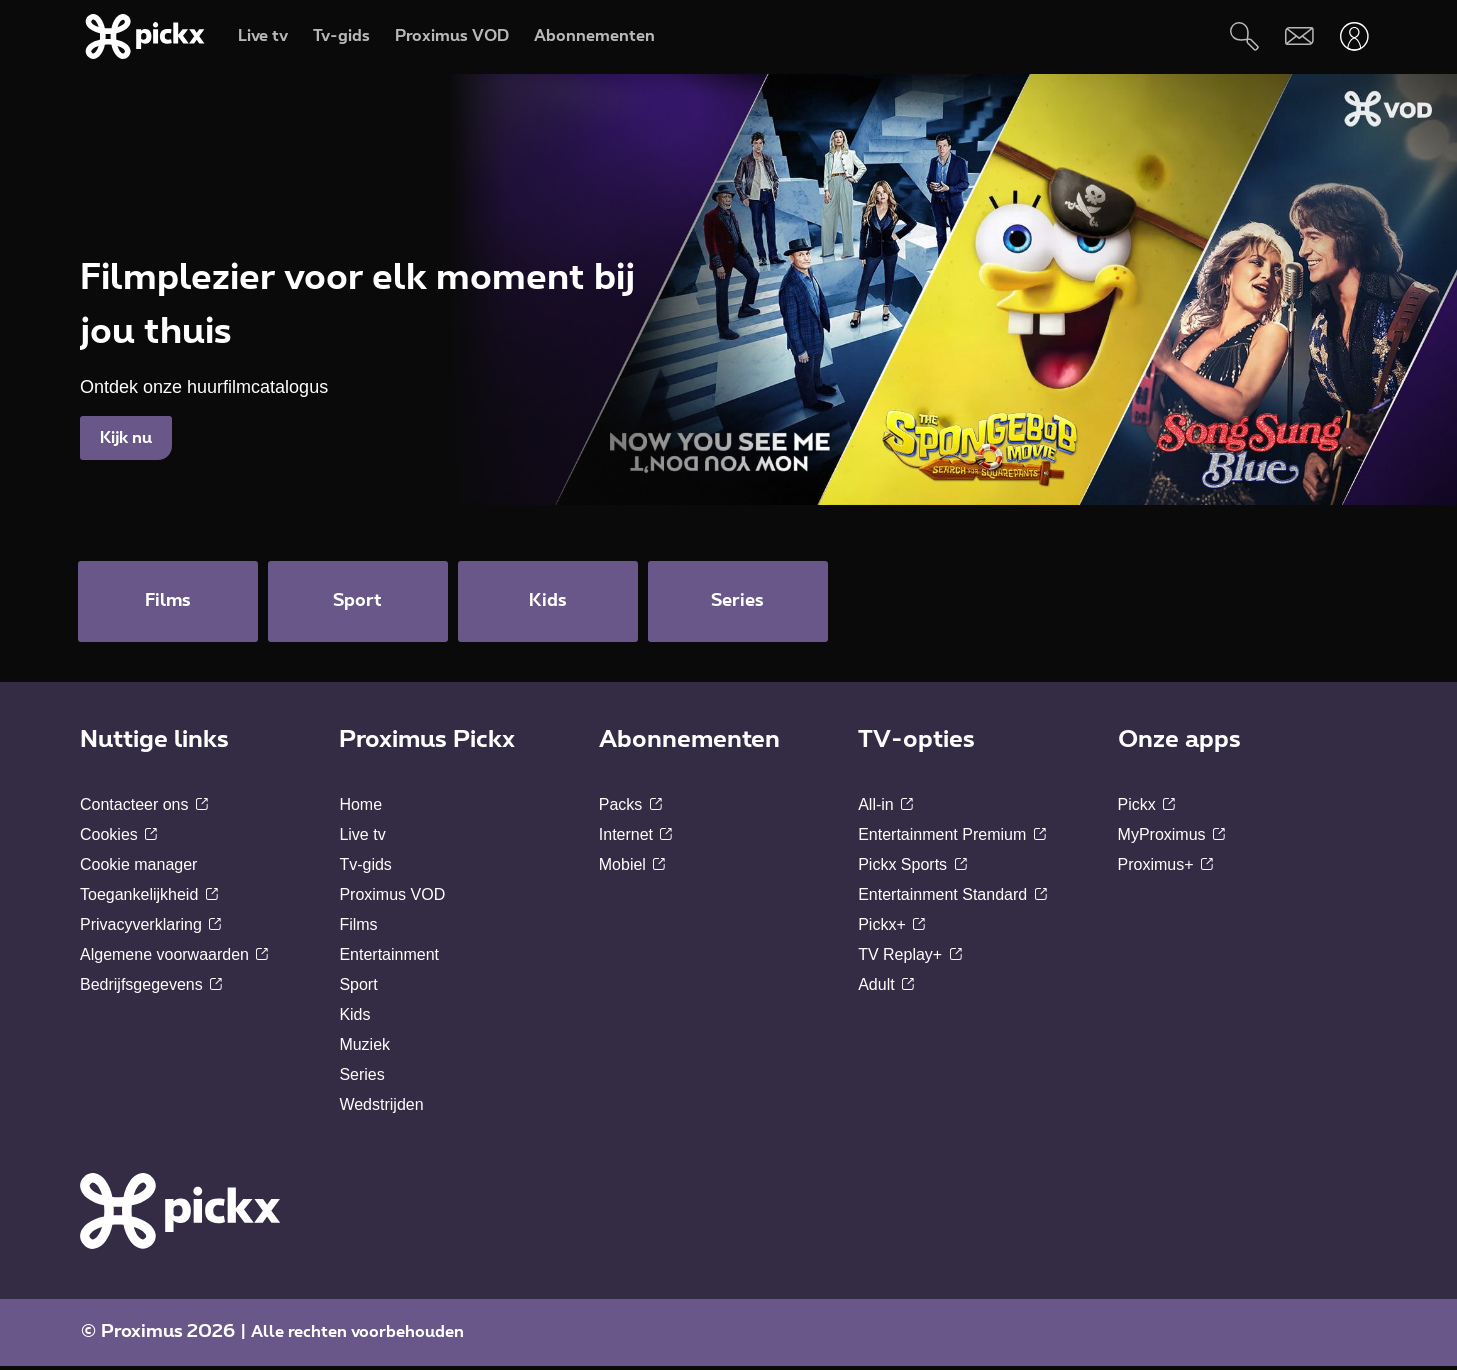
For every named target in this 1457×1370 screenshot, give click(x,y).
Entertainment (389, 958)
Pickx (1147, 808)
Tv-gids (365, 868)
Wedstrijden (381, 1108)
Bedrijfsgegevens (151, 988)
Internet (636, 838)
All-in (885, 808)
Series (361, 1078)
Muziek (364, 1048)
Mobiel (632, 868)
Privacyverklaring (150, 928)
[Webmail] (1299, 36)
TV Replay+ (909, 958)
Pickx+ (891, 928)
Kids (354, 1018)
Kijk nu (126, 438)
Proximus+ (1165, 868)
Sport (358, 988)
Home (360, 808)
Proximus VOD (392, 898)
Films (358, 928)
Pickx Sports (912, 868)
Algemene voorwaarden (174, 958)
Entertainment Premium (952, 838)
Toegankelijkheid (149, 898)
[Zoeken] (1244, 36)
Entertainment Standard (952, 898)
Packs (630, 808)
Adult (886, 988)
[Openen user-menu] (1354, 36)
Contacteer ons (144, 808)
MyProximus (1171, 838)
